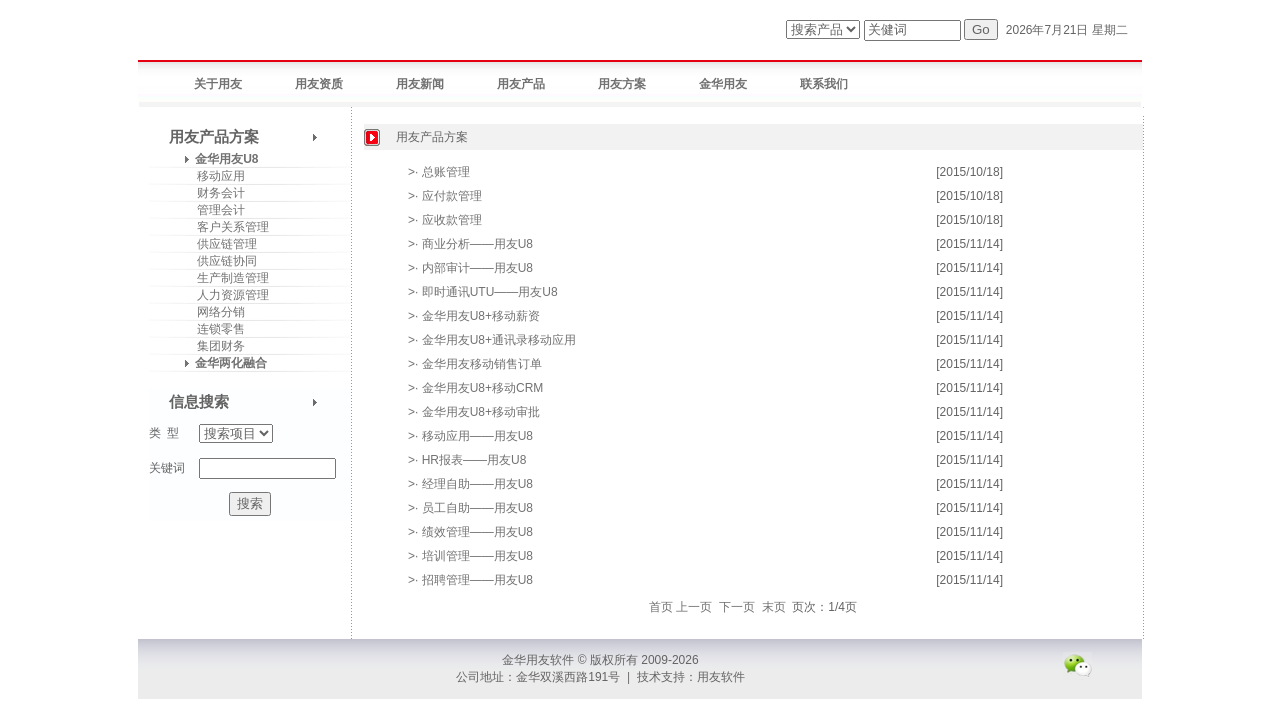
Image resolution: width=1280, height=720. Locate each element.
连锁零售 (214, 329)
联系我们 (824, 84)
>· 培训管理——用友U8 (470, 556)
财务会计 (214, 193)
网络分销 (214, 312)
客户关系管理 (226, 227)
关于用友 (218, 84)
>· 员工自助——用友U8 (470, 508)
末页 (774, 607)
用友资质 (319, 84)
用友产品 (521, 84)
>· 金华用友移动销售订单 (475, 364)
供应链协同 (220, 261)
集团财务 (214, 346)
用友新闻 (420, 84)
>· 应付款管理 (445, 196)
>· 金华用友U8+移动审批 (474, 412)
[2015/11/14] (969, 244)
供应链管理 (220, 244)
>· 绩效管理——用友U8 (470, 532)
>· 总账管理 (439, 172)
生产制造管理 (226, 278)
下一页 (737, 607)
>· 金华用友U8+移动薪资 (474, 316)
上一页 (694, 607)
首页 (661, 607)
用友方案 (622, 84)
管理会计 (214, 210)
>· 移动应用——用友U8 (470, 436)
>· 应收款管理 (445, 220)
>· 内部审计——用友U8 (470, 268)
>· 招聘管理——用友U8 (470, 580)
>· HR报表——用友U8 (467, 460)
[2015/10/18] (969, 172)
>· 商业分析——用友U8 (470, 244)
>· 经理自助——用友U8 (470, 484)
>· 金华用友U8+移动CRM (475, 388)
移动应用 (214, 176)
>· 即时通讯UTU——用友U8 (483, 292)
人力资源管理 (226, 295)
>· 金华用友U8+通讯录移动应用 (492, 340)
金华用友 (723, 84)
